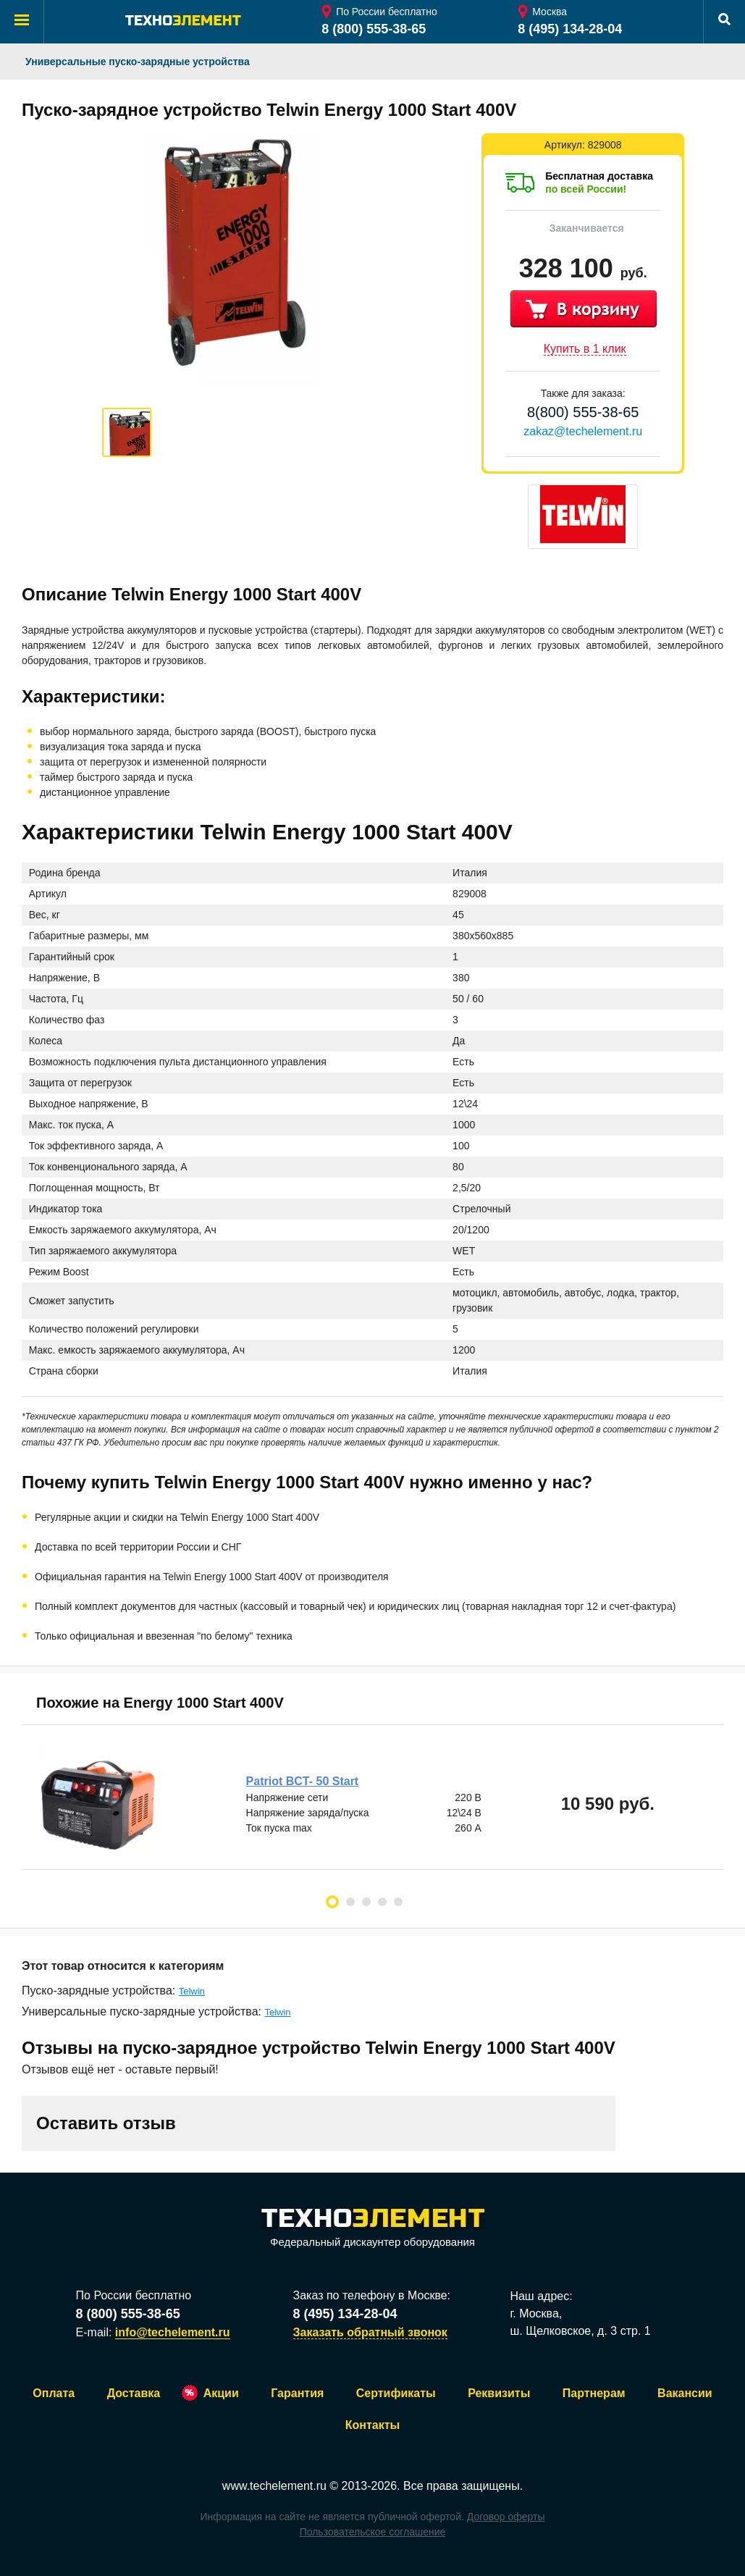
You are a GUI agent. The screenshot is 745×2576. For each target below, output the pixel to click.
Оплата (54, 2393)
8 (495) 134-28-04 (570, 29)
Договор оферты (506, 2516)
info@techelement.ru (172, 2332)
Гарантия (297, 2393)
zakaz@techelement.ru (582, 431)
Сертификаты (396, 2393)
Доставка (134, 2393)
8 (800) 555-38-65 (373, 29)
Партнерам (594, 2393)
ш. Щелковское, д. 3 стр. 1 (580, 2331)
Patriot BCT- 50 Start (302, 1781)
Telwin (192, 1991)
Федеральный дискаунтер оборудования (373, 2229)
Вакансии (684, 2393)
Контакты (372, 2425)
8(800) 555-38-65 (583, 412)
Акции (221, 2393)
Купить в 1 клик (585, 349)
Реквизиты (499, 2393)
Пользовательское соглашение (373, 2532)
